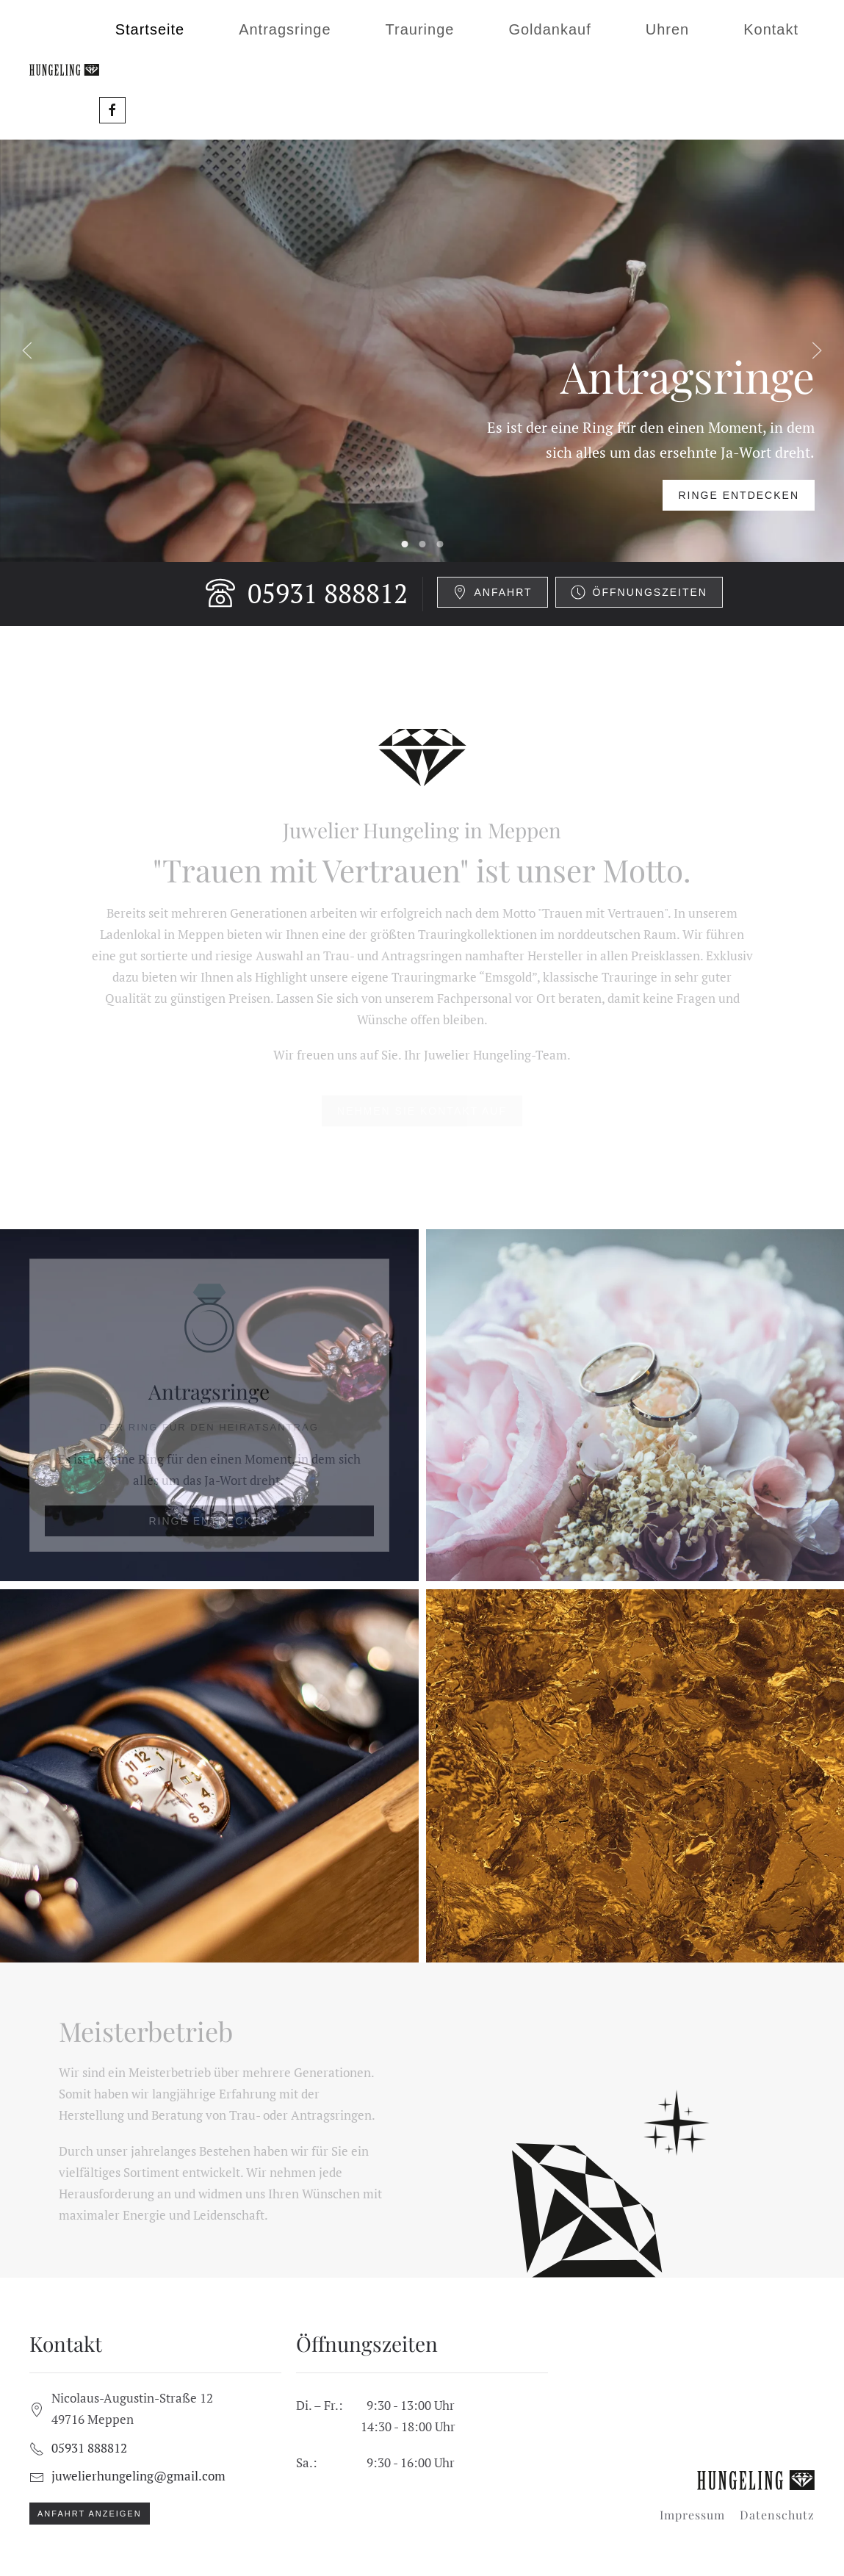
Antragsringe (285, 29)
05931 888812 (307, 593)
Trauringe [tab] (422, 544)
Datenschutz (777, 2514)
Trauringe (420, 29)
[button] (27, 350)
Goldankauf (549, 29)
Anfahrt (492, 592)
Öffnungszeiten (639, 592)
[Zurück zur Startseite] (64, 69)
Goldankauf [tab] (439, 544)
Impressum (692, 2514)
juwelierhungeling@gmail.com (138, 2475)
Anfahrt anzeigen (89, 2513)
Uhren (667, 29)
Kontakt (770, 29)
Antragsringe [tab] (404, 544)
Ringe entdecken (738, 495)
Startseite (149, 29)
